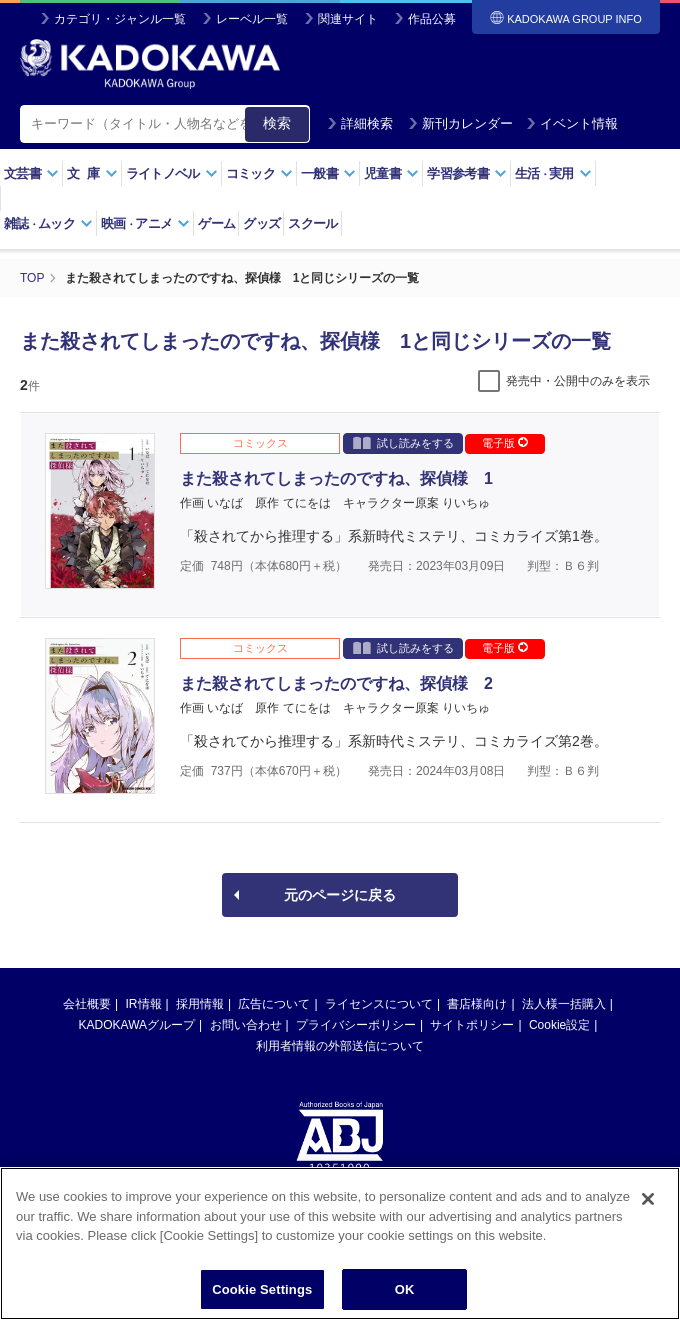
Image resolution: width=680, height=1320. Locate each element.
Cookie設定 (559, 1025)
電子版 (505, 443)
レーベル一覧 (252, 19)
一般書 (328, 173)
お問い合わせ (246, 1025)
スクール (312, 223)
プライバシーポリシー (356, 1025)
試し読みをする (403, 442)
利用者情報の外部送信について (340, 1046)
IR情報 (144, 1004)
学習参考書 (467, 173)
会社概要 (87, 1004)
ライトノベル (172, 173)
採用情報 (200, 1004)
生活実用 (553, 173)
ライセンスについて (379, 1004)
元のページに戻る (340, 895)
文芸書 (31, 173)
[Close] (648, 1209)
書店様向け (477, 1004)
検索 (277, 123)
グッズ (261, 223)
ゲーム (216, 223)
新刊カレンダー (460, 123)
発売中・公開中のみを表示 (578, 381)
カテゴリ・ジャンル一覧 (120, 19)
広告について (274, 1004)
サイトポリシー (472, 1025)
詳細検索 (360, 123)
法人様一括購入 (564, 1004)
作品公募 (432, 19)
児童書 (391, 173)
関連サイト (348, 19)
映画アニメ (145, 223)
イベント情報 (572, 123)
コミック (259, 173)
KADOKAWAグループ (137, 1025)
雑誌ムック (48, 223)
